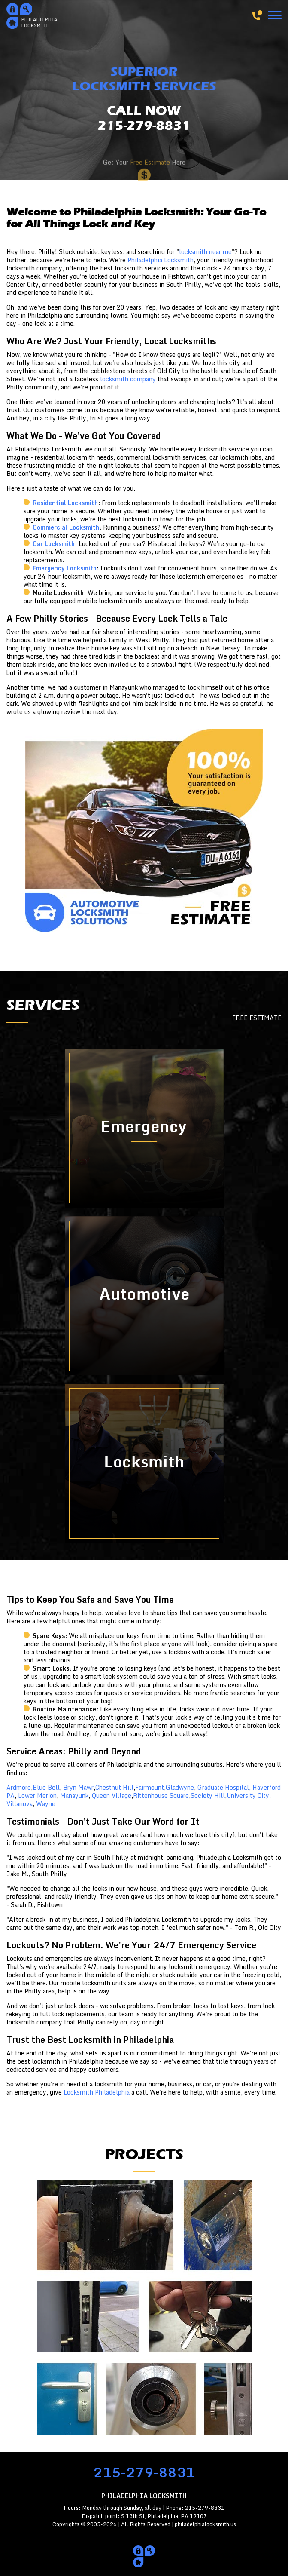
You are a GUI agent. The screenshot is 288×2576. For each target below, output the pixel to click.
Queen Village (111, 1795)
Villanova (19, 1804)
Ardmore (18, 1787)
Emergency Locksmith (65, 568)
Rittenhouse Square (161, 1795)
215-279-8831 (144, 2472)
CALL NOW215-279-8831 (144, 118)
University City (248, 1795)
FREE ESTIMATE (257, 1018)
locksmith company (128, 379)
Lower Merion (37, 1795)
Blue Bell (46, 1787)
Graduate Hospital (223, 1787)
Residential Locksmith (65, 503)
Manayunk (74, 1795)
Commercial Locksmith (66, 527)
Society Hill (208, 1795)
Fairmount (149, 1787)
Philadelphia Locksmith (160, 260)
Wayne (45, 1804)
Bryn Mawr (78, 1787)
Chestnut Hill (114, 1787)
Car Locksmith (54, 544)
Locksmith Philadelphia (97, 2092)
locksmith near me (205, 252)
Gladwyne (180, 1787)
